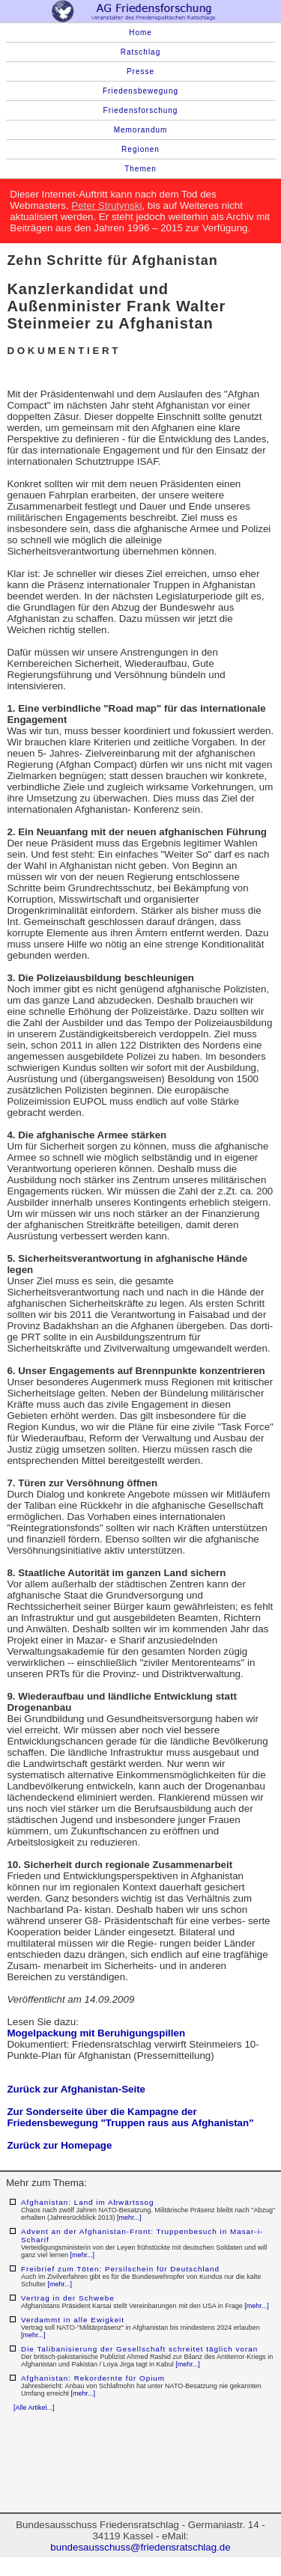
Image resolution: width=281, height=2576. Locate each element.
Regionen (140, 149)
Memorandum (141, 130)
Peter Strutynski (106, 205)
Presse (140, 71)
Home (140, 32)
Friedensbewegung (140, 91)
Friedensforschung (140, 110)
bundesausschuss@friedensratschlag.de (140, 2547)
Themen (140, 169)
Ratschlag (140, 52)
